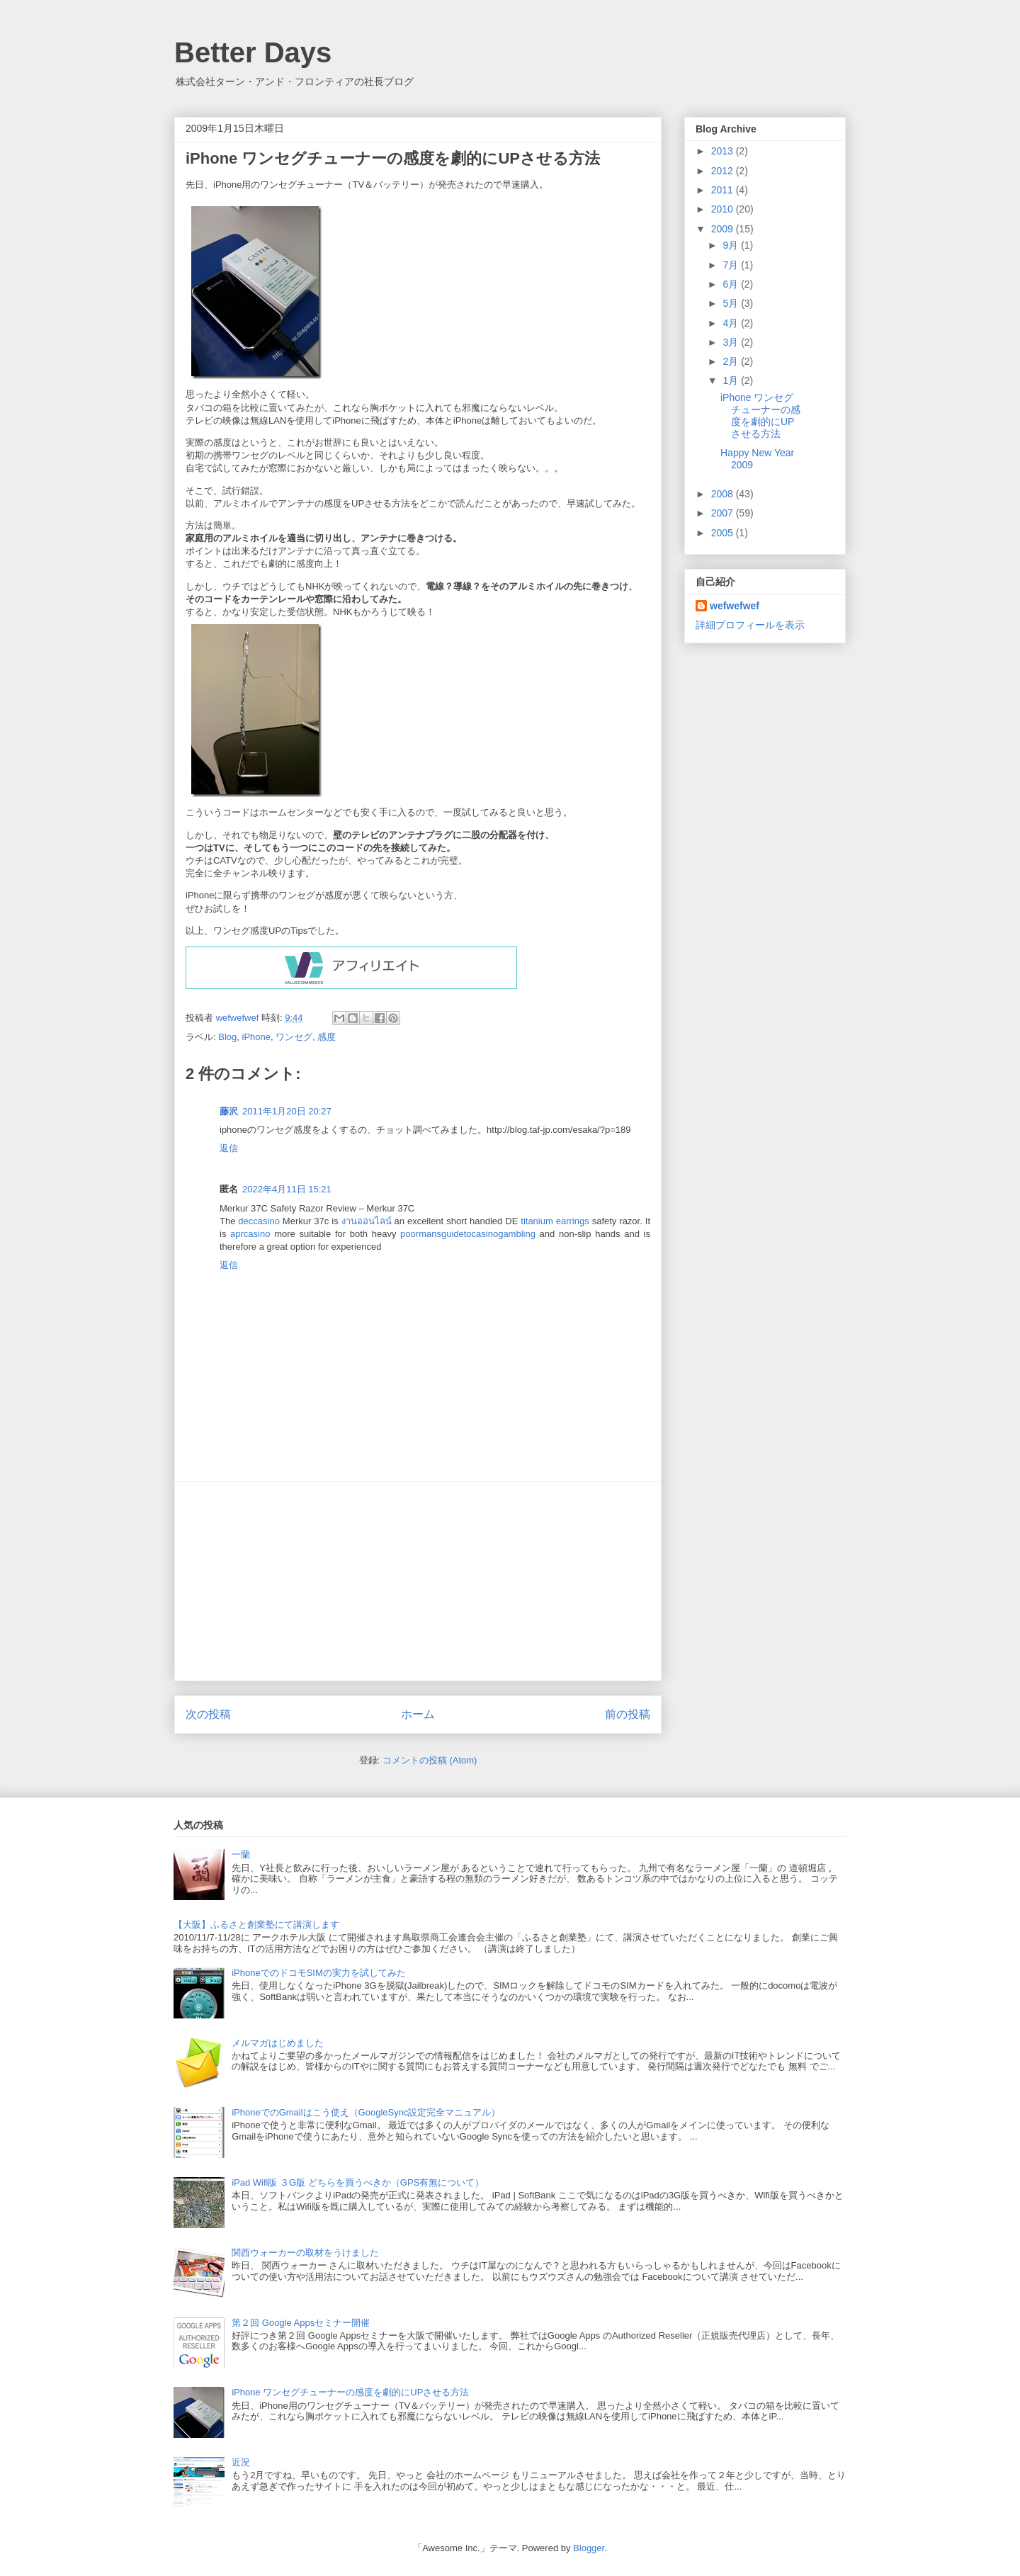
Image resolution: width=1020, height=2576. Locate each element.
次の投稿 (208, 1714)
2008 (723, 493)
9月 (731, 245)
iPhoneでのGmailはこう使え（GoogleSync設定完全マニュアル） (366, 2112)
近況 (241, 2462)
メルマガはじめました (278, 2043)
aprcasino (250, 1233)
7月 (731, 265)
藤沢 (229, 1111)
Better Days (253, 52)
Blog (227, 1037)
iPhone (256, 1037)
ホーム (418, 1714)
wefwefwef (734, 605)
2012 (723, 170)
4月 (731, 323)
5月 (731, 303)
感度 (326, 1037)
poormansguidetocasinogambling (468, 1233)
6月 (731, 284)
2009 (723, 229)
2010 (723, 209)
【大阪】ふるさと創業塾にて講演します (256, 1924)
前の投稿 (627, 1714)
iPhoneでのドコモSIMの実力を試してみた (319, 1972)
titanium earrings (555, 1221)
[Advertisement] (418, 1581)
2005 (723, 532)
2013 (723, 151)
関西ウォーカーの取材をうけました (305, 2252)
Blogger (588, 2548)
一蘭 (241, 1854)
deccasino (259, 1221)
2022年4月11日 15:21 (287, 1189)
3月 (731, 342)
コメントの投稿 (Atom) (429, 1760)
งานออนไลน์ (366, 1221)
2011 (723, 190)
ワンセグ (294, 1037)
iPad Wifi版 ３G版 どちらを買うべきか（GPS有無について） (358, 2182)
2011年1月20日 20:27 (287, 1111)
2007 (723, 513)
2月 (731, 361)
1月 (731, 380)
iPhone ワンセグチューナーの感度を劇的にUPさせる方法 (760, 415)
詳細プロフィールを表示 (750, 625)
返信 (229, 1148)
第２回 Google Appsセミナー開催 (301, 2322)
